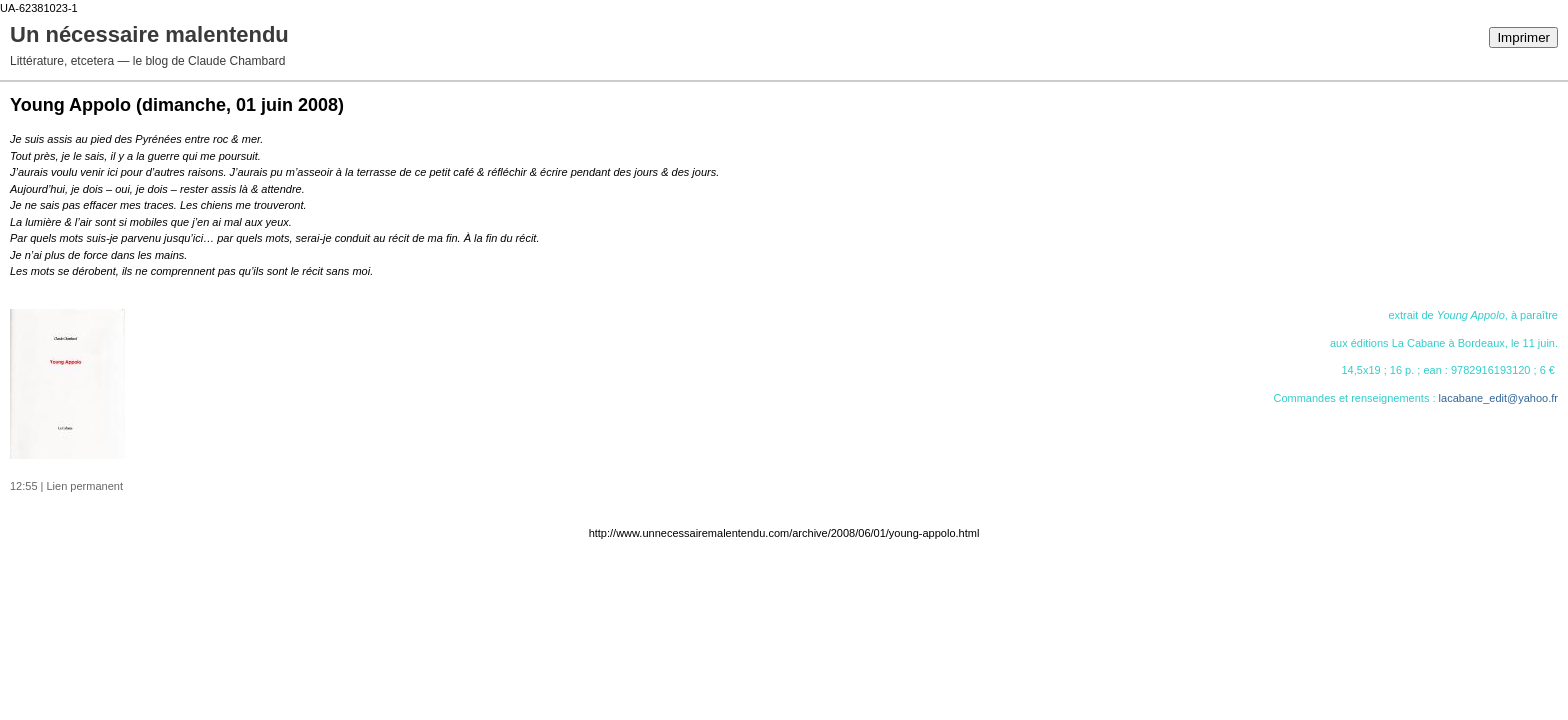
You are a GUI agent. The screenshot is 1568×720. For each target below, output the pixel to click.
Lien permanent (85, 486)
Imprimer (1523, 37)
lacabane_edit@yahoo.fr (1498, 398)
